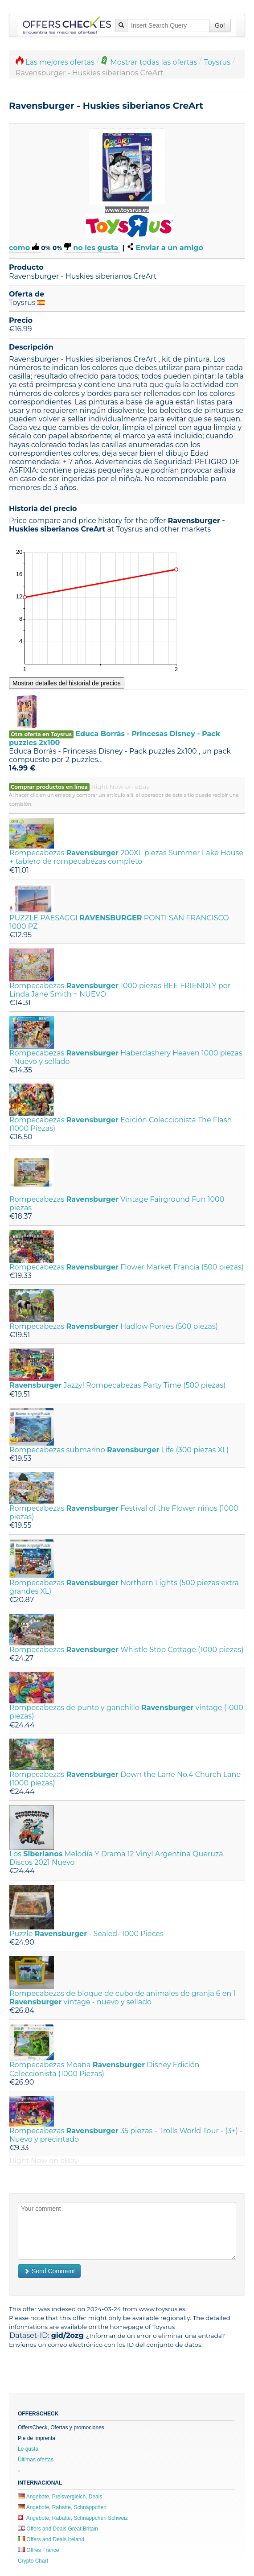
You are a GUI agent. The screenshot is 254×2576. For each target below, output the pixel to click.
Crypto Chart (33, 2561)
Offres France (38, 2550)
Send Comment (49, 2271)
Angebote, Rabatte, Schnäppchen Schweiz (73, 2518)
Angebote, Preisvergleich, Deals (60, 2497)
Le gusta (28, 2449)
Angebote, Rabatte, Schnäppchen (62, 2507)
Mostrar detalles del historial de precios (66, 683)
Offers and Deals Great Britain (58, 2529)
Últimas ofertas (35, 2459)
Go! (220, 25)
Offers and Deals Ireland (51, 2539)
